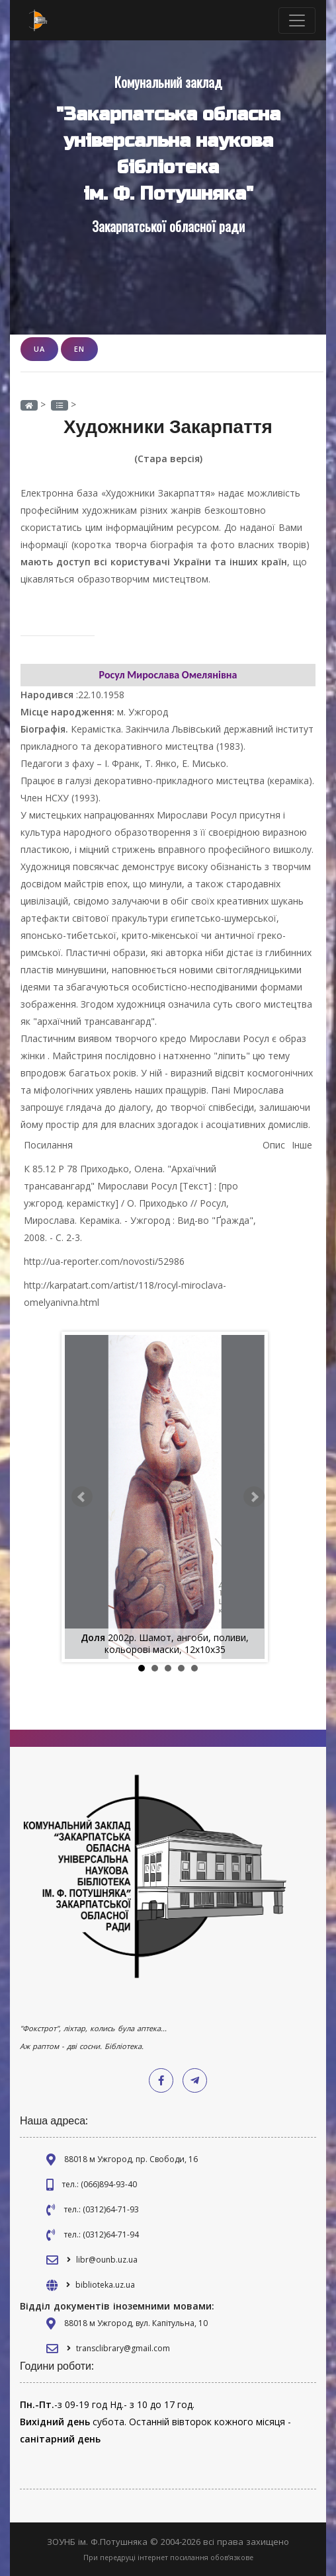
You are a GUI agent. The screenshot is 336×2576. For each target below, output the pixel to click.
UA (39, 349)
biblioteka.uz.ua (105, 2284)
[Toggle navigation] (296, 20)
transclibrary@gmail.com (123, 2348)
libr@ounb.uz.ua (107, 2259)
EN (79, 349)
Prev (82, 1497)
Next (254, 1497)
